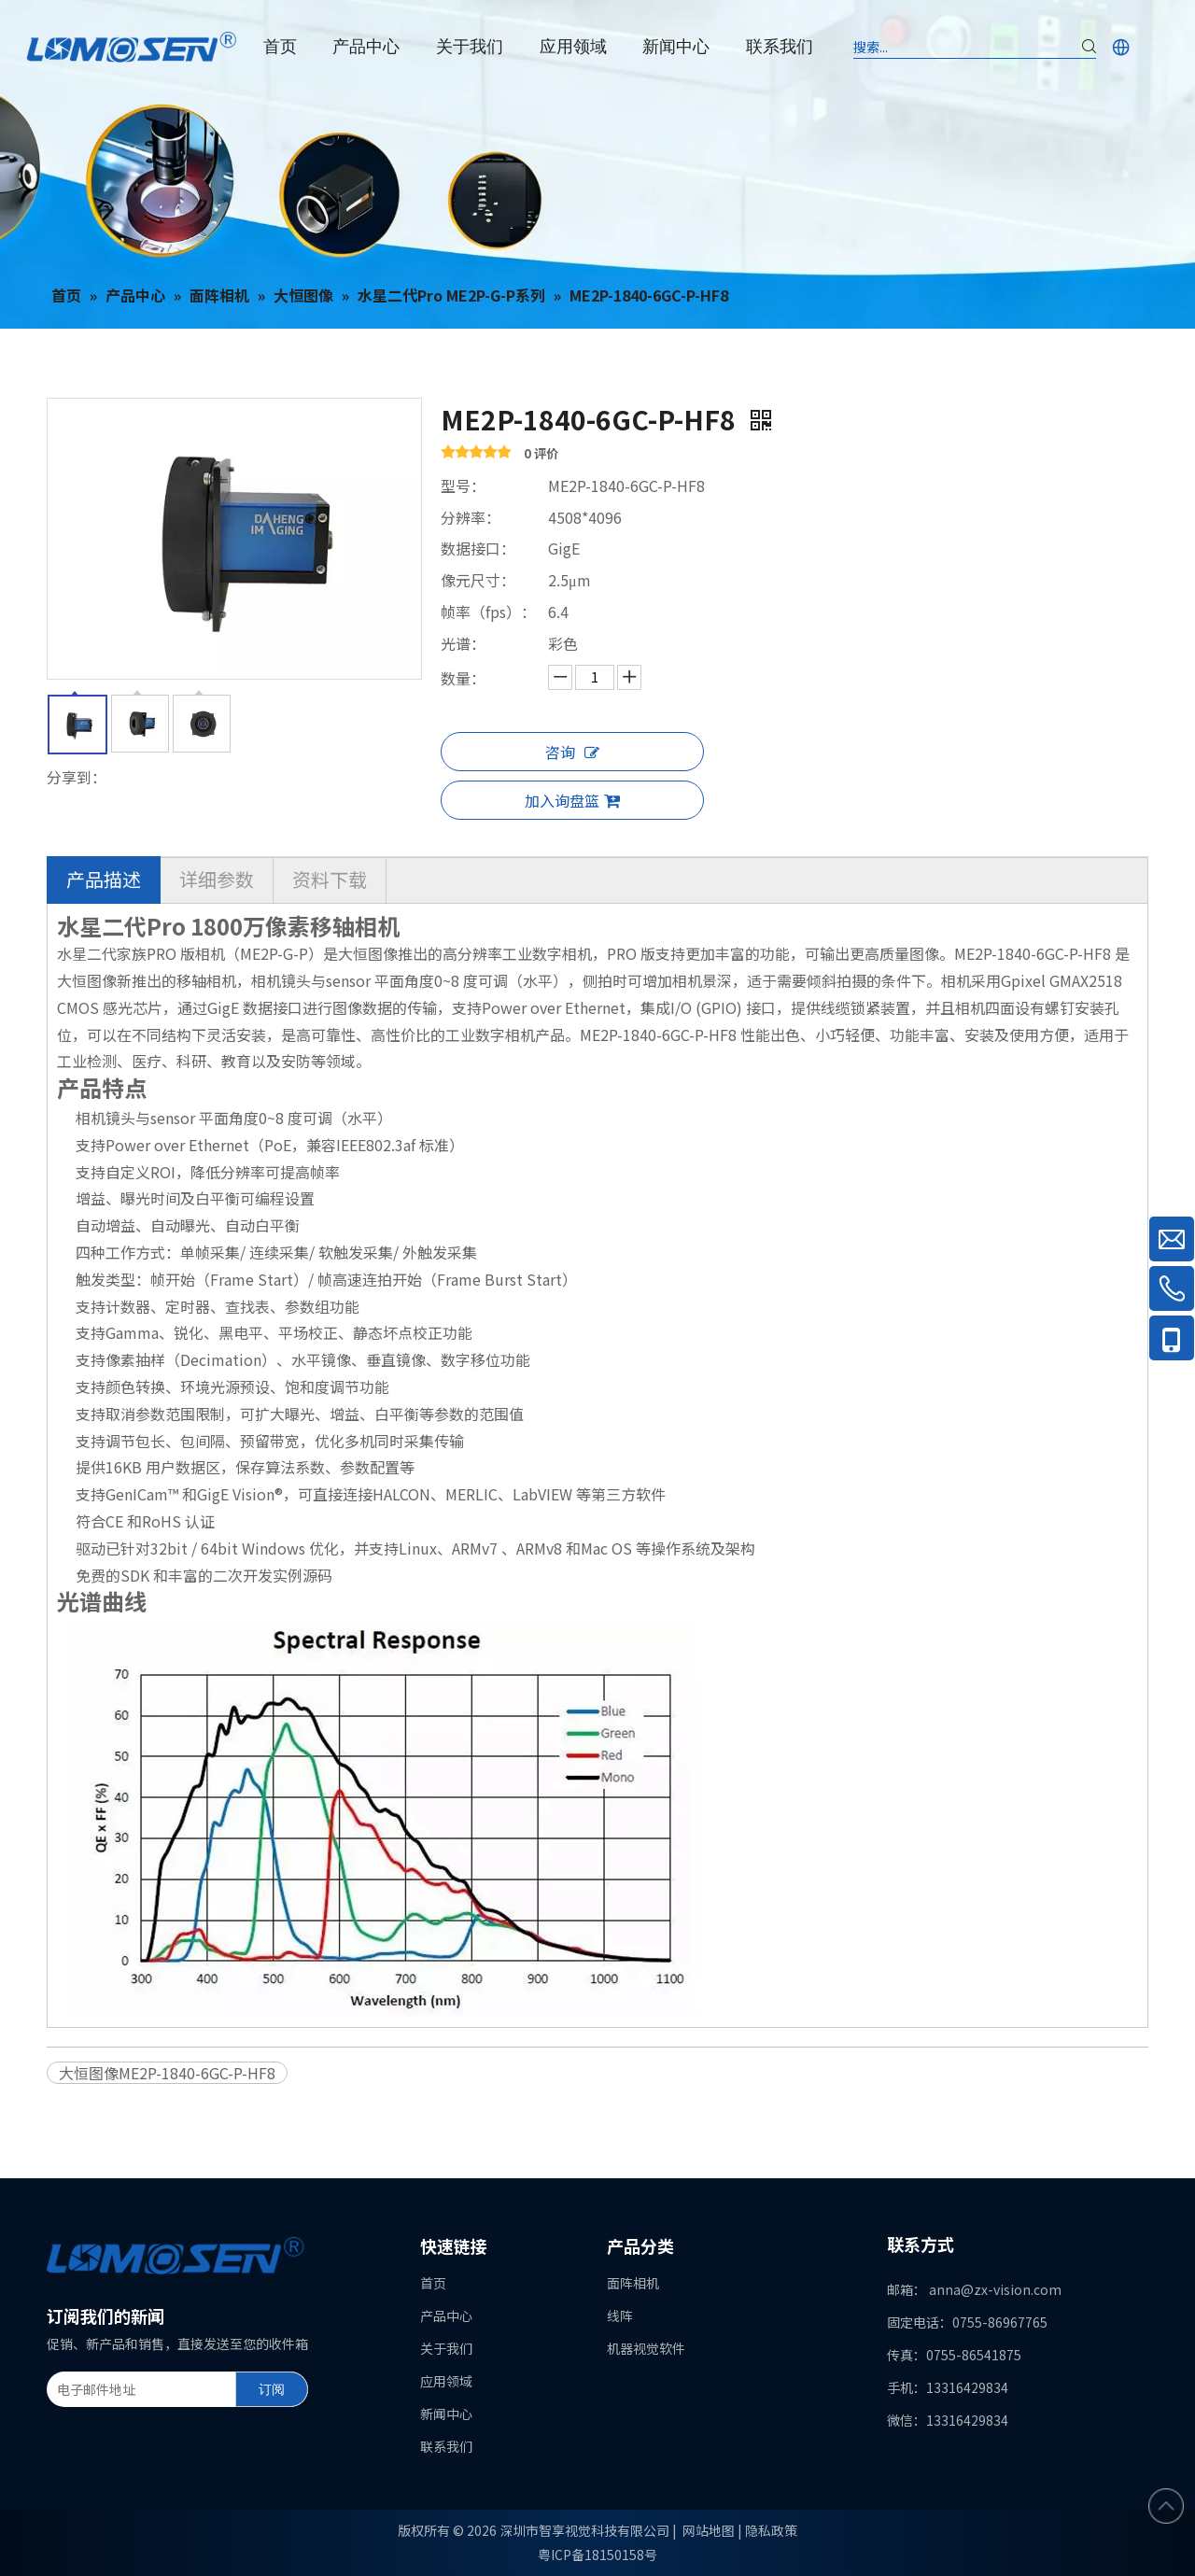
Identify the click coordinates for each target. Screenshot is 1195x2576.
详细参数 (216, 879)
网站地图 (708, 2530)
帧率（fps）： (488, 611)
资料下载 (329, 879)
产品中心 (446, 2315)
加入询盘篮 (572, 800)
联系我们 (446, 2446)
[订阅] (271, 2389)
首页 (433, 2282)
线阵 (620, 2315)
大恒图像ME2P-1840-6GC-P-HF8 (167, 2073)
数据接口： (478, 548)
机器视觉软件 (646, 2348)
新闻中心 (446, 2413)
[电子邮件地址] (137, 2389)
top (1166, 2506)
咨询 (572, 751)
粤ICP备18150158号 (597, 2554)
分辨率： (470, 517)
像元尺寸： (478, 580)
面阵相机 (633, 2282)
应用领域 (446, 2381)
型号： (463, 485)
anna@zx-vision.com (995, 2289)
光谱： (463, 643)
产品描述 (103, 879)
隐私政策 (771, 2530)
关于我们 (446, 2348)
